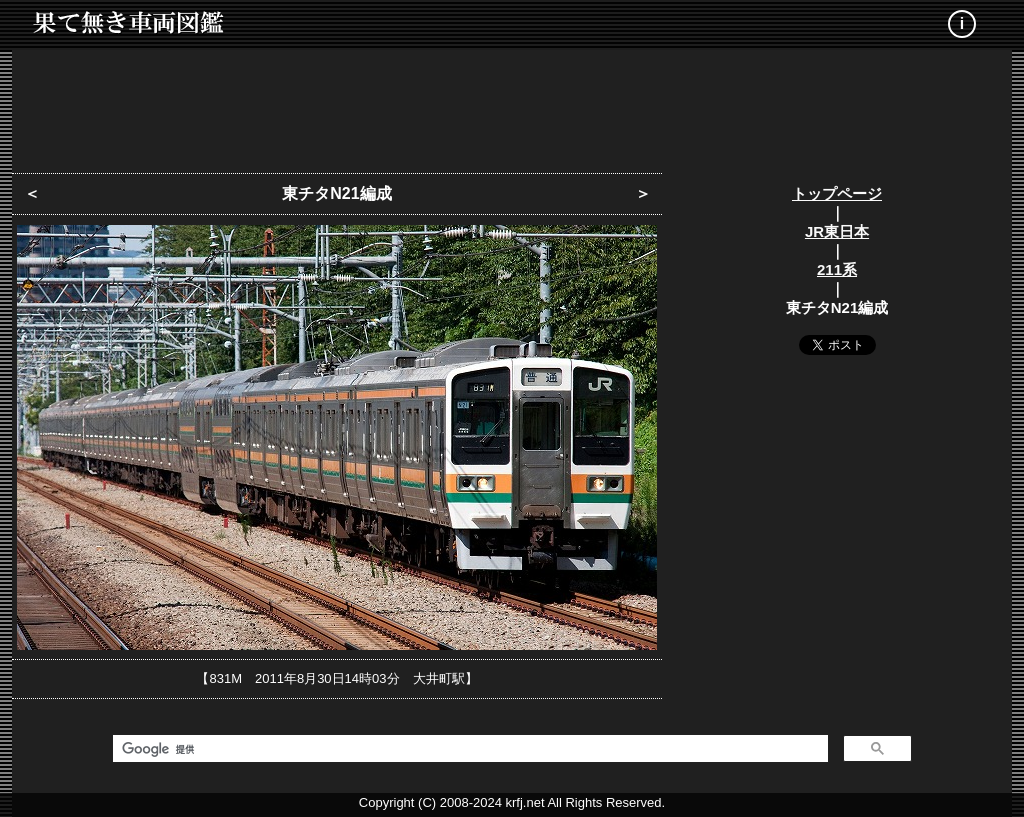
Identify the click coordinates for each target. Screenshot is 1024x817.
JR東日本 (837, 231)
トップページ (837, 193)
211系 (837, 269)
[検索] (468, 749)
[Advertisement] (512, 105)
